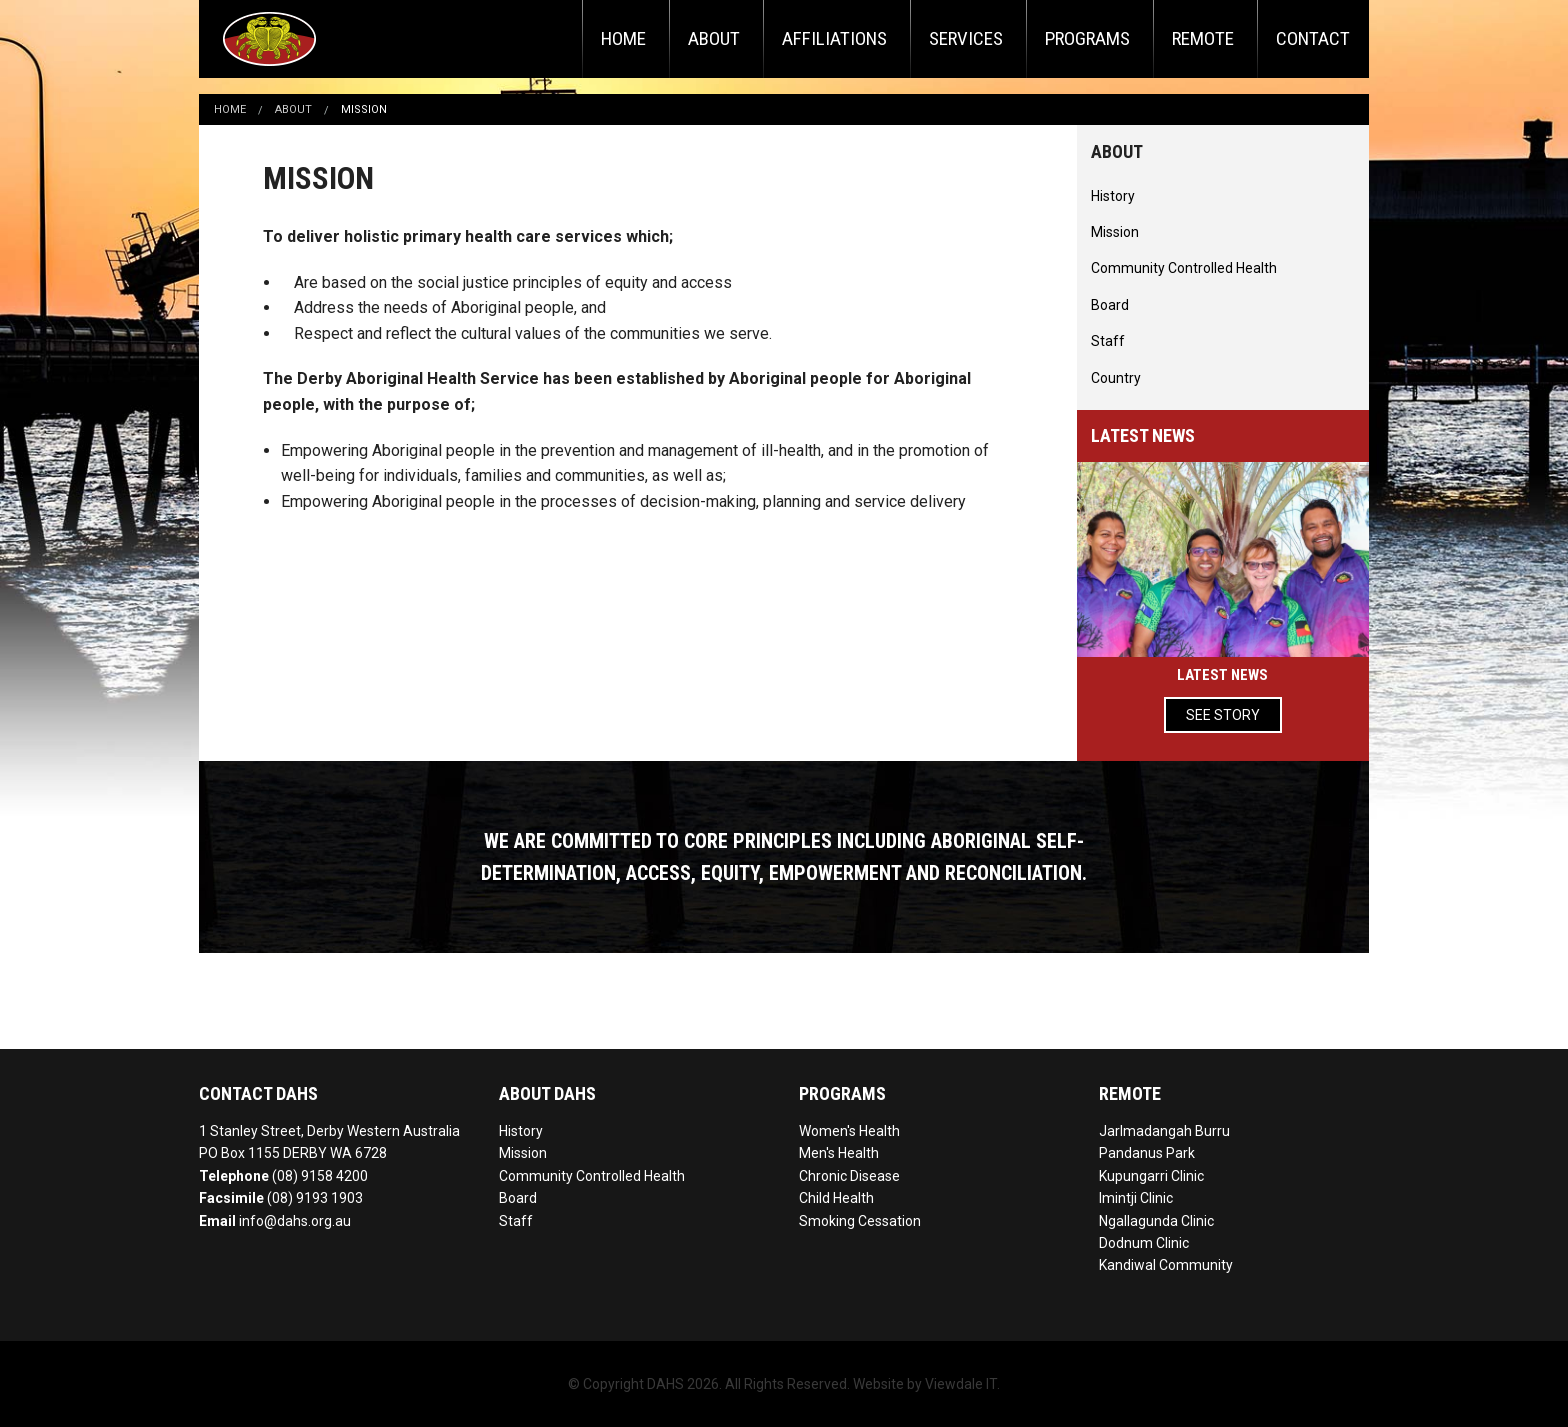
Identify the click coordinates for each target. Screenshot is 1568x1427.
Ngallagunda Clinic (1156, 1221)
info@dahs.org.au (295, 1221)
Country (1116, 378)
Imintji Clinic (1136, 1198)
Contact (1313, 38)
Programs (1087, 38)
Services (966, 38)
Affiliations (834, 38)
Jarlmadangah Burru (1164, 1131)
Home (623, 38)
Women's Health (849, 1131)
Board (1110, 305)
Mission (364, 109)
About (714, 38)
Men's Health (839, 1153)
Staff (1108, 341)
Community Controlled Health (1184, 268)
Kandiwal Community (1166, 1265)
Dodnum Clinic (1144, 1243)
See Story (1223, 715)
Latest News (1222, 675)
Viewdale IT (961, 1384)
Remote (1203, 38)
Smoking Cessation (860, 1221)
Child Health (836, 1198)
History (1113, 196)
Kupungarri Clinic (1151, 1176)
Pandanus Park (1147, 1153)
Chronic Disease (849, 1176)
